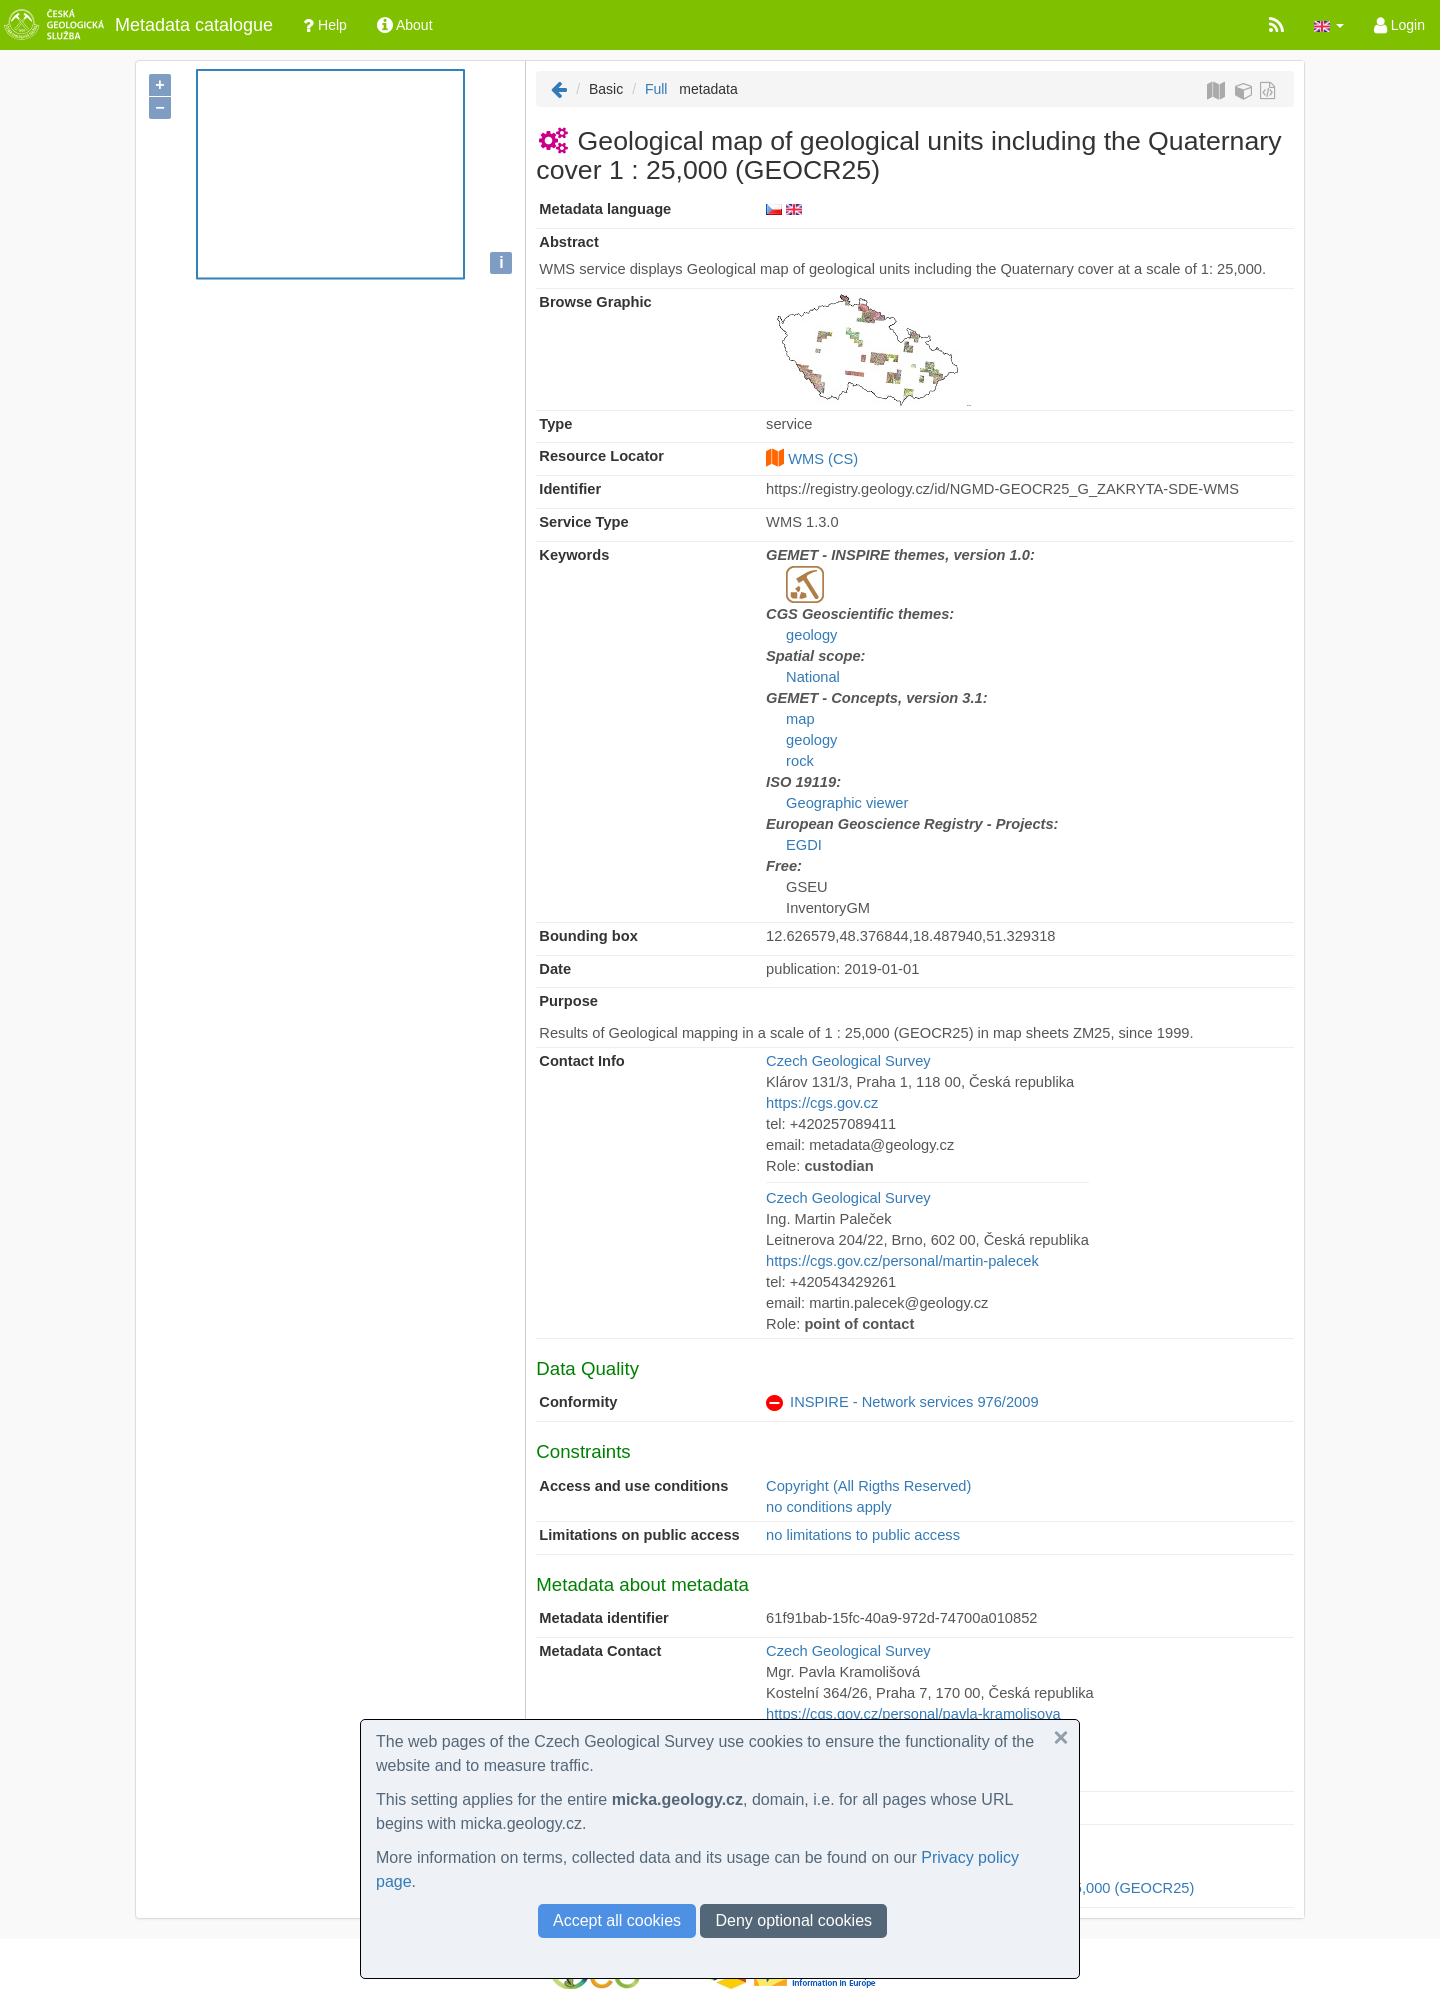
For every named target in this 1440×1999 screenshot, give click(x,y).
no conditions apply (828, 1507)
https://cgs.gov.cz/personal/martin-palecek (902, 1261)
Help (325, 25)
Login (1399, 25)
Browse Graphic (595, 302)
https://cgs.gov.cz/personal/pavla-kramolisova (913, 1714)
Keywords (574, 555)
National (813, 677)
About (405, 25)
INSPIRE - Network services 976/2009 (914, 1402)
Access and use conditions (633, 1486)
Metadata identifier (604, 1618)
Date (555, 969)
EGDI (804, 845)
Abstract (568, 242)
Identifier (570, 489)
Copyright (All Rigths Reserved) (868, 1486)
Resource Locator (601, 456)
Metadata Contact (600, 1651)
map (800, 719)
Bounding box (588, 936)
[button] (1329, 25)
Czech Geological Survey (848, 1061)
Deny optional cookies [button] (793, 1920)
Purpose (568, 1001)
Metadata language (605, 209)
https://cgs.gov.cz (822, 1103)
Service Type (583, 522)
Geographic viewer (847, 803)
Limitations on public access (639, 1535)
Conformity (578, 1402)
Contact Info (581, 1061)
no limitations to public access (863, 1535)
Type (555, 424)
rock (800, 761)
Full (656, 89)
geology (811, 635)
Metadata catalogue (136, 25)
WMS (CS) (823, 459)
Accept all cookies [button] (617, 1920)
